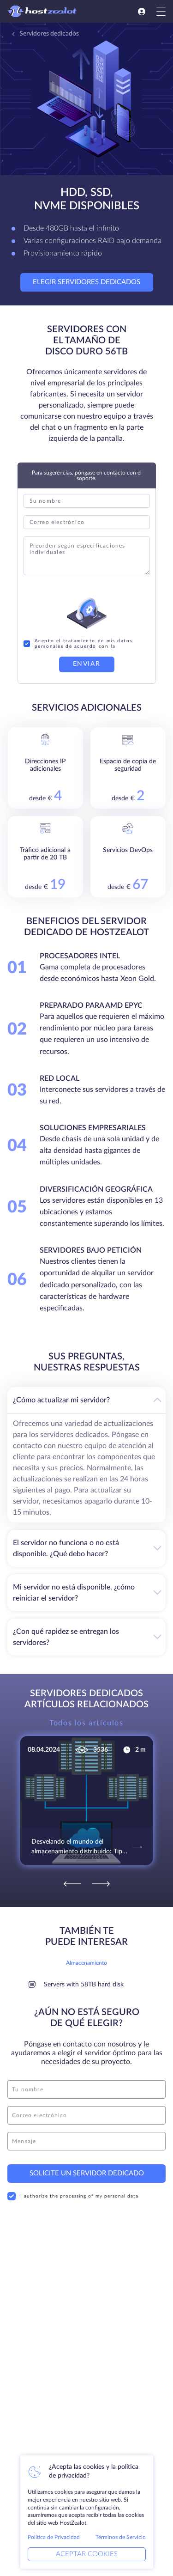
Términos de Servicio (120, 2537)
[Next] (101, 1884)
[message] (86, 2141)
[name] (86, 2089)
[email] (86, 2115)
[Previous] (72, 1884)
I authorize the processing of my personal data (72, 2196)
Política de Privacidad (54, 2537)
